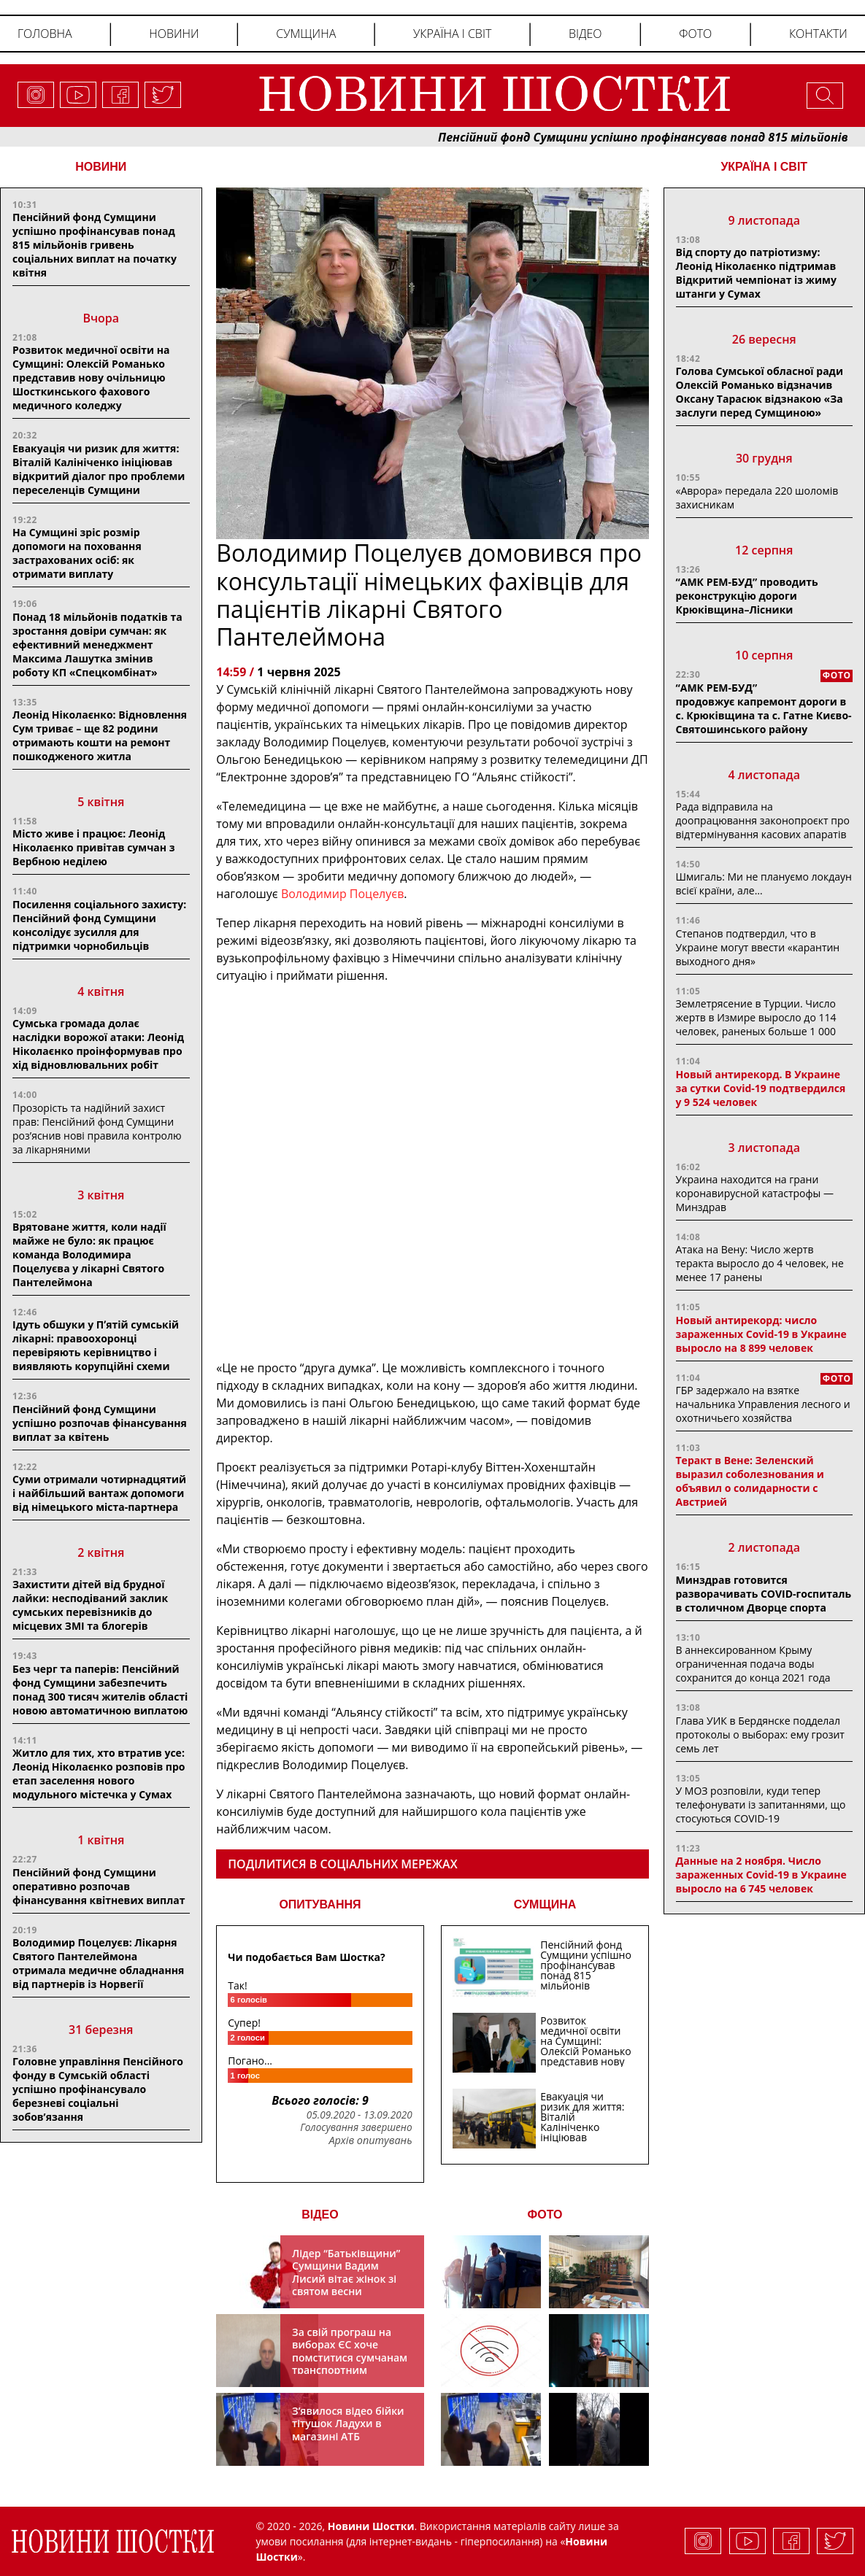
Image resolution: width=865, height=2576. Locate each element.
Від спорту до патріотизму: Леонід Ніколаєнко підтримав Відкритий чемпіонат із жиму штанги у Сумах (756, 273)
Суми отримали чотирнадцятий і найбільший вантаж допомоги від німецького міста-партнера (99, 1493)
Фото (695, 34)
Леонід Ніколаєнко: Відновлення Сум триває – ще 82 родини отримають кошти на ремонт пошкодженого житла (99, 735)
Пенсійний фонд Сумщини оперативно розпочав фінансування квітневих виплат (98, 1886)
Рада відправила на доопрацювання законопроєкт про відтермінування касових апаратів (763, 820)
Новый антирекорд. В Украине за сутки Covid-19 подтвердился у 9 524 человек (761, 1088)
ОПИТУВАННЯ (320, 1904)
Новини (174, 34)
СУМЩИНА (545, 1904)
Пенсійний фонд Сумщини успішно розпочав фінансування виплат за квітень (99, 1423)
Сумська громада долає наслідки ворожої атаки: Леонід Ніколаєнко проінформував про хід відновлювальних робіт (98, 1044)
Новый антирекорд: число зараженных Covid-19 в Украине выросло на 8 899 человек (761, 1334)
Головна (45, 34)
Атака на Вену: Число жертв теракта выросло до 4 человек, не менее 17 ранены (760, 1263)
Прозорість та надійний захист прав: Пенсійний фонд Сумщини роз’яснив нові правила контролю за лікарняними (97, 1128)
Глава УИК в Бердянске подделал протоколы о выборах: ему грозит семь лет (760, 1734)
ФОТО (545, 2214)
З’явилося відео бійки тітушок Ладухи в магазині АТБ (348, 2423)
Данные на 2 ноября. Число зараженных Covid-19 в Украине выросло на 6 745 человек (761, 1874)
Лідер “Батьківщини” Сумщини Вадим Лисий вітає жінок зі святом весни (346, 2272)
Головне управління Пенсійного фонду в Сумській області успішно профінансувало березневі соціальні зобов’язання (97, 2089)
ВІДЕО (320, 2214)
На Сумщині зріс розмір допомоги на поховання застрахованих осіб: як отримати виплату (77, 553)
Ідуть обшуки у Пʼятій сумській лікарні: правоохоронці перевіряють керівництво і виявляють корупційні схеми (95, 1345)
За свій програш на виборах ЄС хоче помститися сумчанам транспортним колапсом (349, 2357)
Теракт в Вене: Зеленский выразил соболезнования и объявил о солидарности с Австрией (750, 1481)
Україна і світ (452, 34)
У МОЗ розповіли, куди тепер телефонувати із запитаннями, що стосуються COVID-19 (761, 1804)
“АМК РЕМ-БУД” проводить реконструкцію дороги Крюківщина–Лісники (747, 595)
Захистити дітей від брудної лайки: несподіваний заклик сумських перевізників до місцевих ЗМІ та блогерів (90, 1605)
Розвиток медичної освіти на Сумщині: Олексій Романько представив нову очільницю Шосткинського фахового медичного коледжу (90, 377)
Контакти (818, 34)
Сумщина (306, 34)
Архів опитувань (370, 2140)
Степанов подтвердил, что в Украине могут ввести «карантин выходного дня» (758, 947)
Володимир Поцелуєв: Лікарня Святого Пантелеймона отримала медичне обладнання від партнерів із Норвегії (98, 1963)
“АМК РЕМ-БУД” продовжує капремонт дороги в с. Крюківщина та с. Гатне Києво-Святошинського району (764, 708)
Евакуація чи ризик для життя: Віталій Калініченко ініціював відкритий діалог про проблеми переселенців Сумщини (98, 469)
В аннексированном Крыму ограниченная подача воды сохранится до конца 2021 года (753, 1664)
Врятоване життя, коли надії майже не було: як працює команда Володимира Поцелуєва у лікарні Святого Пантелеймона (89, 1254)
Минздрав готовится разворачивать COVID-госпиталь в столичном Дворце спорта (764, 1593)
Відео (585, 34)
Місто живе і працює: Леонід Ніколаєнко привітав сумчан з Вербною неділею (93, 847)
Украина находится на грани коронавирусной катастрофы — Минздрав (755, 1193)
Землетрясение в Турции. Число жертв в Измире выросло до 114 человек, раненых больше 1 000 (756, 1017)
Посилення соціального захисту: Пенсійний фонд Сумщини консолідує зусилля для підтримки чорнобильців (99, 925)
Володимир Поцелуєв (342, 894)
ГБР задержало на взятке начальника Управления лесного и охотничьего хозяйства (763, 1404)
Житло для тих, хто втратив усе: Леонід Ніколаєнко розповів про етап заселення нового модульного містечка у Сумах (98, 1773)
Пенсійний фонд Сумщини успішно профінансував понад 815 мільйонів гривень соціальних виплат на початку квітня (94, 244)
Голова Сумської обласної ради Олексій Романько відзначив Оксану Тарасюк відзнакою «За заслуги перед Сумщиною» (759, 391)
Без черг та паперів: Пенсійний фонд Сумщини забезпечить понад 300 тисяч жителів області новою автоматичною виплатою (100, 1689)
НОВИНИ (100, 166)
